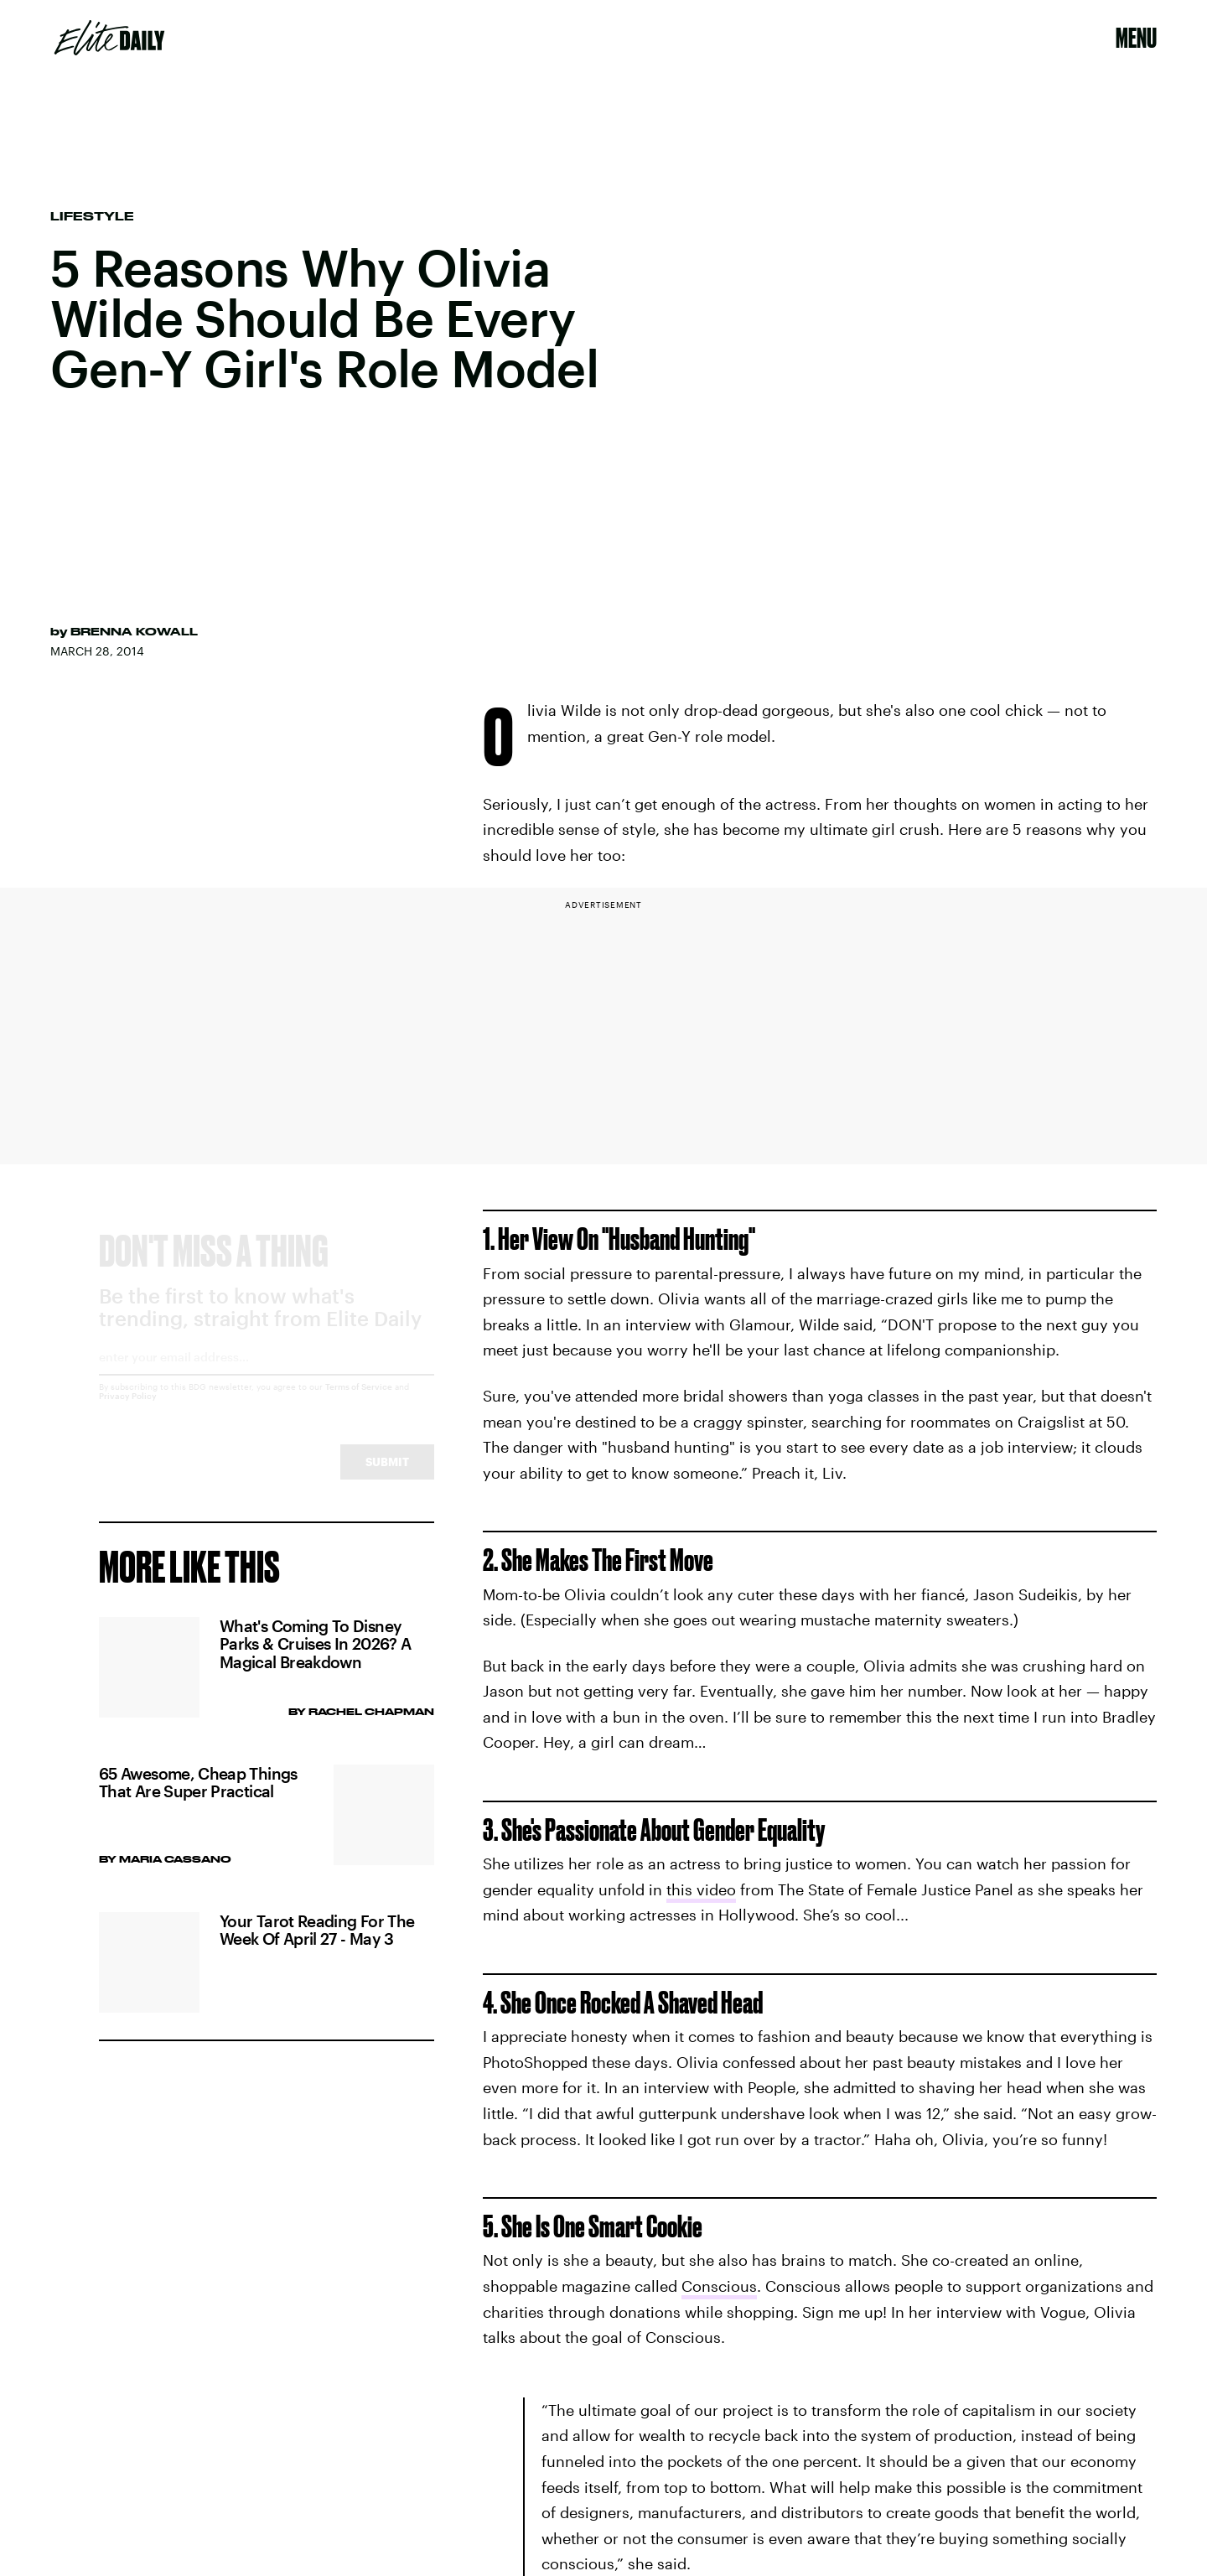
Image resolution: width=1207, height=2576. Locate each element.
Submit (387, 1476)
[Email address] (266, 1378)
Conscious (719, 2286)
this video (701, 1889)
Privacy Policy (128, 1411)
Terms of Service (358, 1402)
